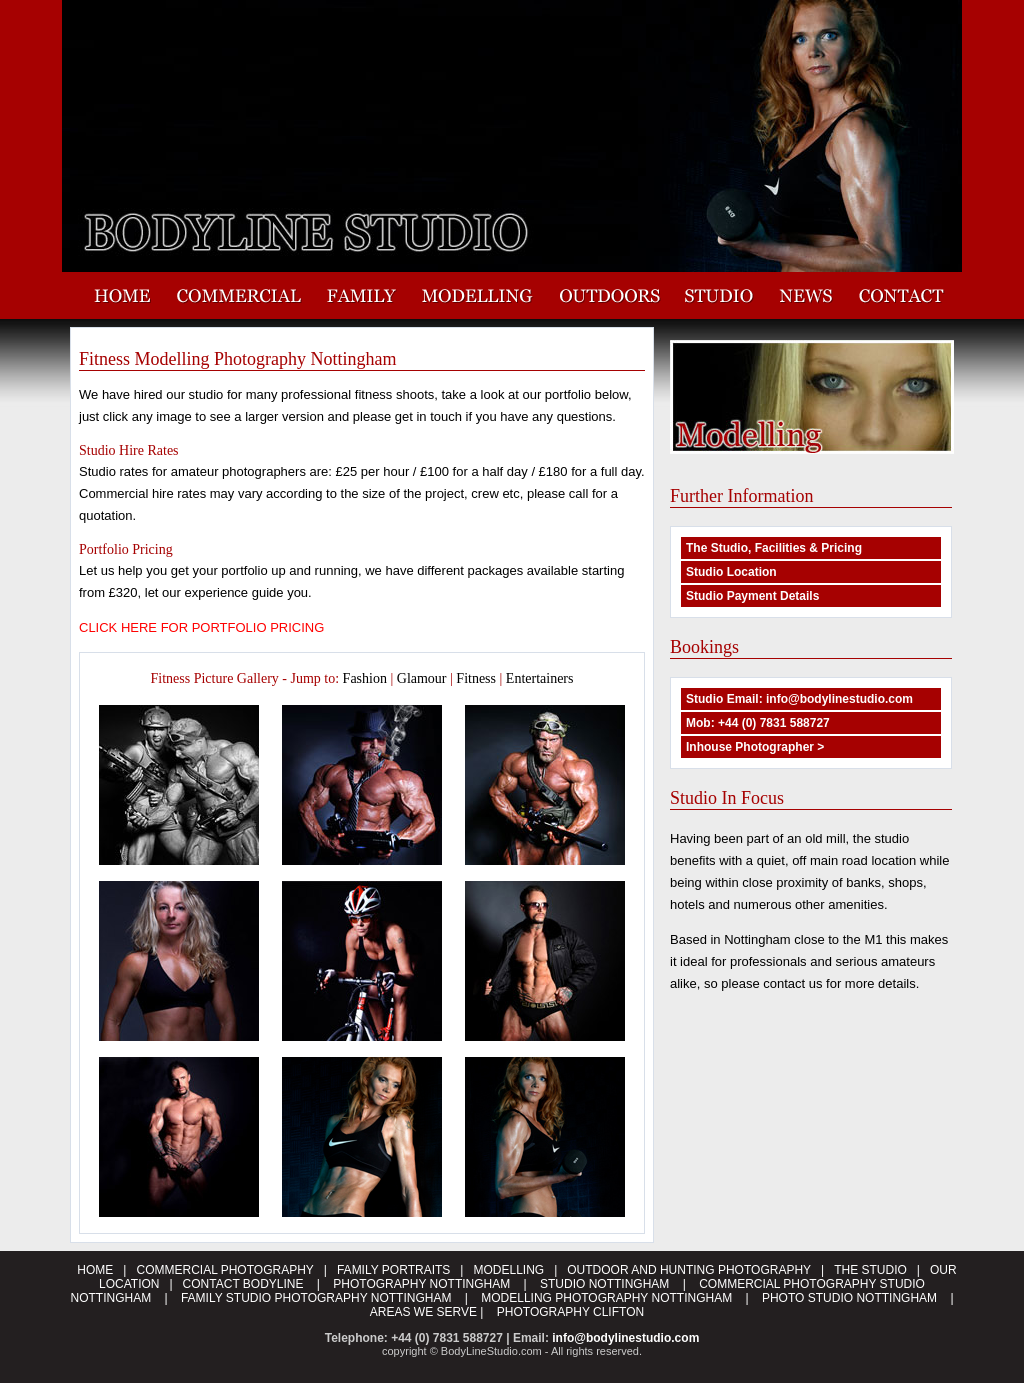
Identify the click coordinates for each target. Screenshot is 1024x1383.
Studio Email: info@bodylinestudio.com (799, 699)
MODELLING (508, 1270)
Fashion (365, 678)
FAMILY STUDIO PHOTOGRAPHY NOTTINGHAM (316, 1298)
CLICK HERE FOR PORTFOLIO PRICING (201, 627)
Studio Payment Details (752, 596)
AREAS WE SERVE (423, 1312)
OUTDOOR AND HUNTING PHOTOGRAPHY (689, 1270)
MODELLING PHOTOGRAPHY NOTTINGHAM (606, 1298)
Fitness (476, 678)
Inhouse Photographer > (755, 747)
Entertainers (540, 678)
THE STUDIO (870, 1270)
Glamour (422, 678)
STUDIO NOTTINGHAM (604, 1284)
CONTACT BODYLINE (245, 1284)
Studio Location (731, 572)
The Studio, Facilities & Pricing (774, 548)
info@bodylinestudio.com (625, 1338)
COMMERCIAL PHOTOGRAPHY (224, 1270)
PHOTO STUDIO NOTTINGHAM (849, 1298)
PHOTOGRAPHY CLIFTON (570, 1312)
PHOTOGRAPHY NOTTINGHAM (421, 1284)
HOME (95, 1270)
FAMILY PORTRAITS (393, 1270)
